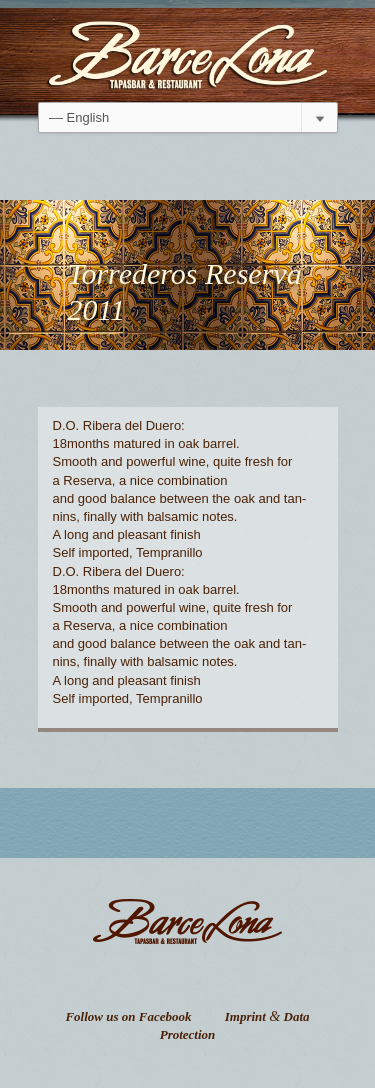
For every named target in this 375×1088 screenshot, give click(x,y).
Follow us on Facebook (128, 1016)
